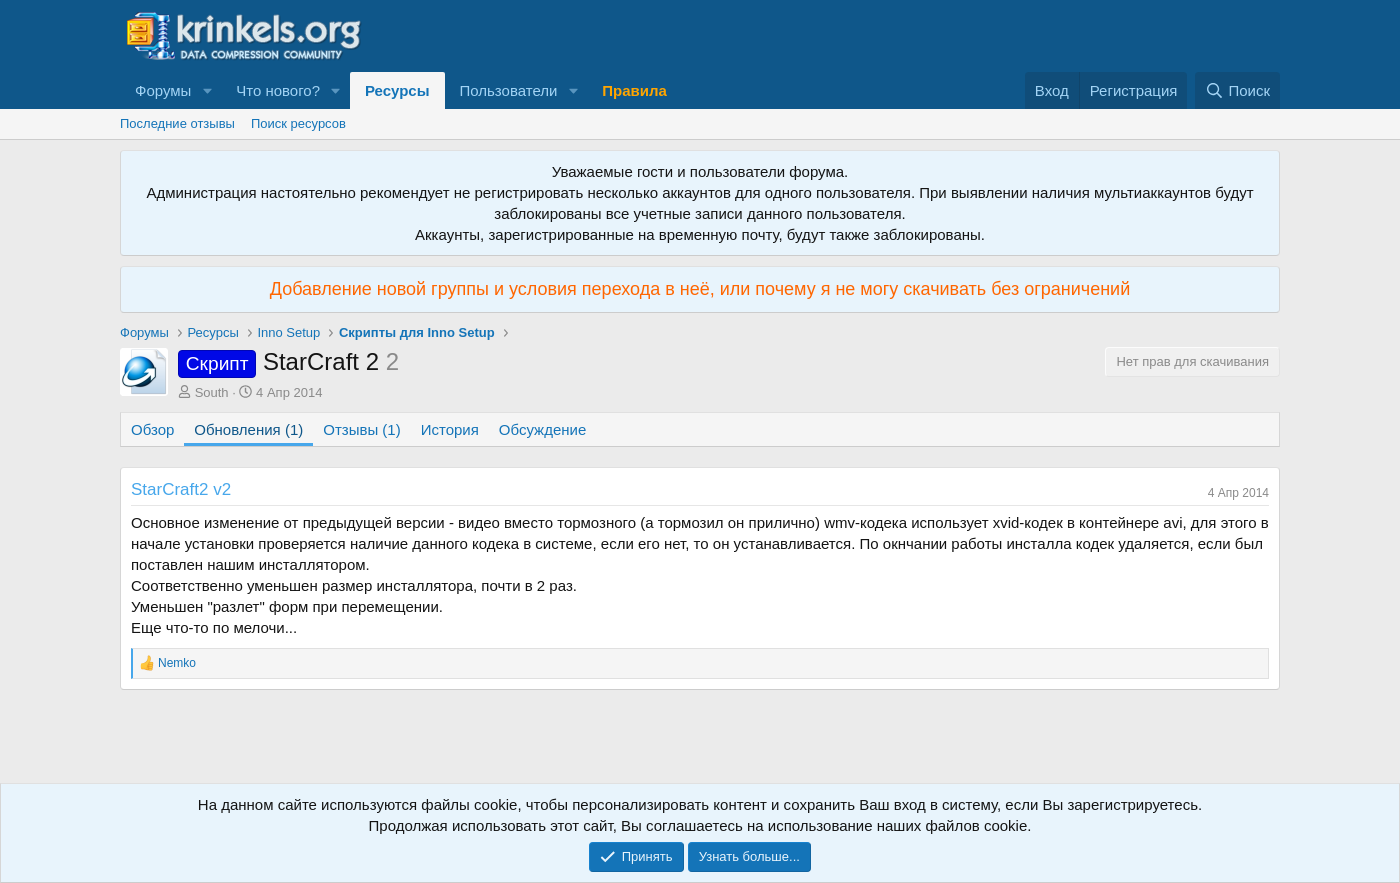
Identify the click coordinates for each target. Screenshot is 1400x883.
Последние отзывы (177, 123)
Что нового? (278, 90)
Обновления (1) (248, 429)
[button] (207, 90)
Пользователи (509, 90)
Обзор (152, 429)
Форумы (163, 90)
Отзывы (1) (361, 429)
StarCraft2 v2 (181, 489)
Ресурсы (397, 90)
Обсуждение (542, 429)
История (450, 429)
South (212, 392)
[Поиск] (1237, 90)
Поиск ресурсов (298, 123)
